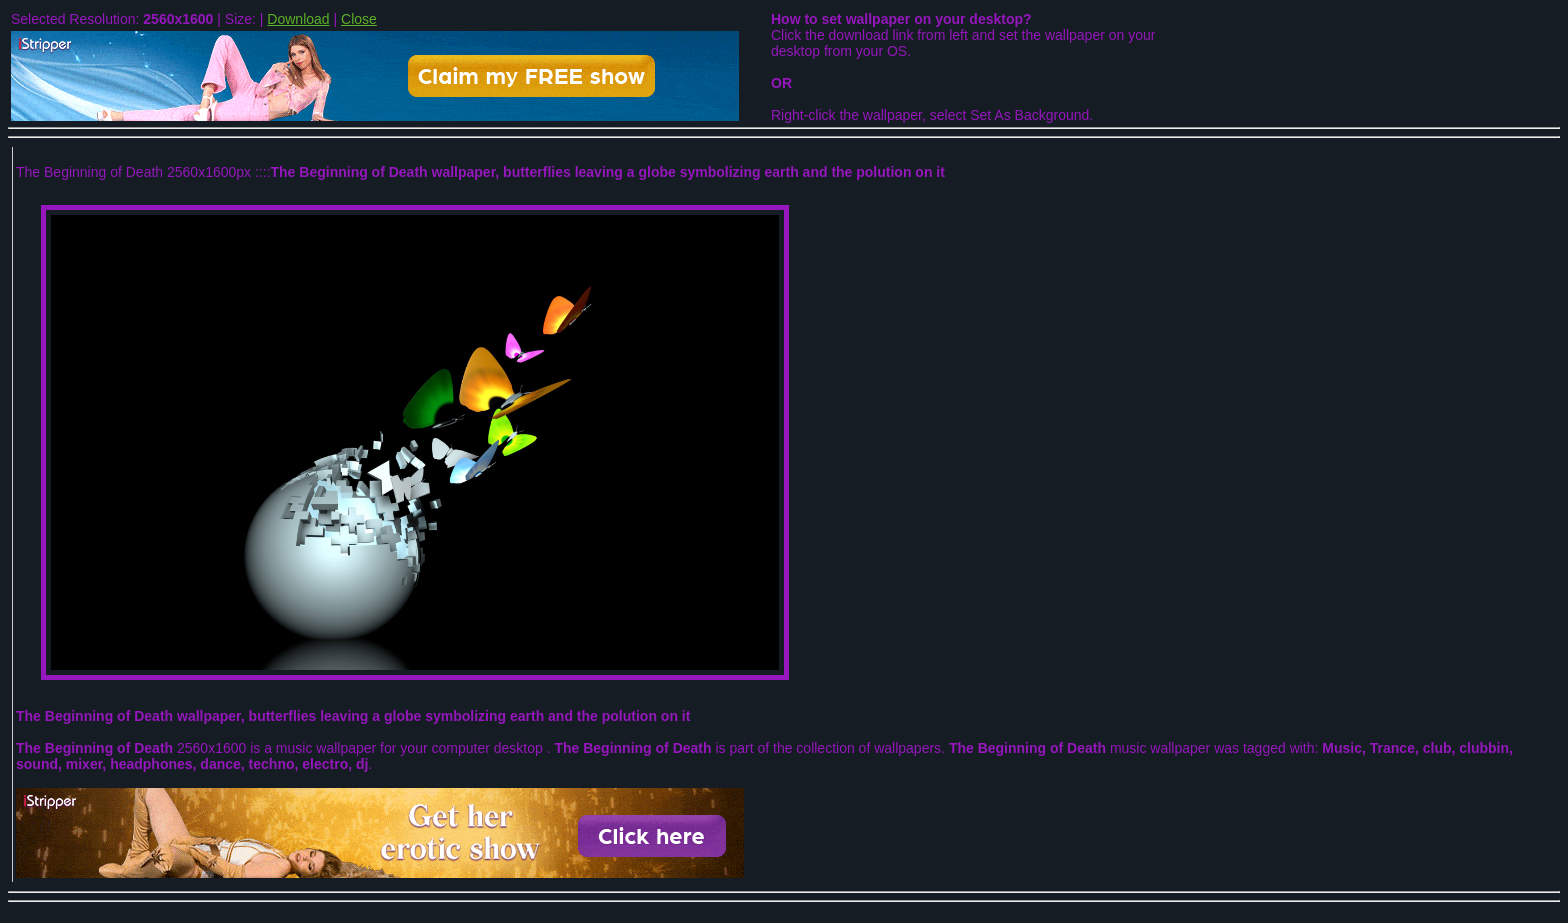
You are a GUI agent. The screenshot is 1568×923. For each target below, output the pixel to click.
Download (298, 19)
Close (359, 19)
